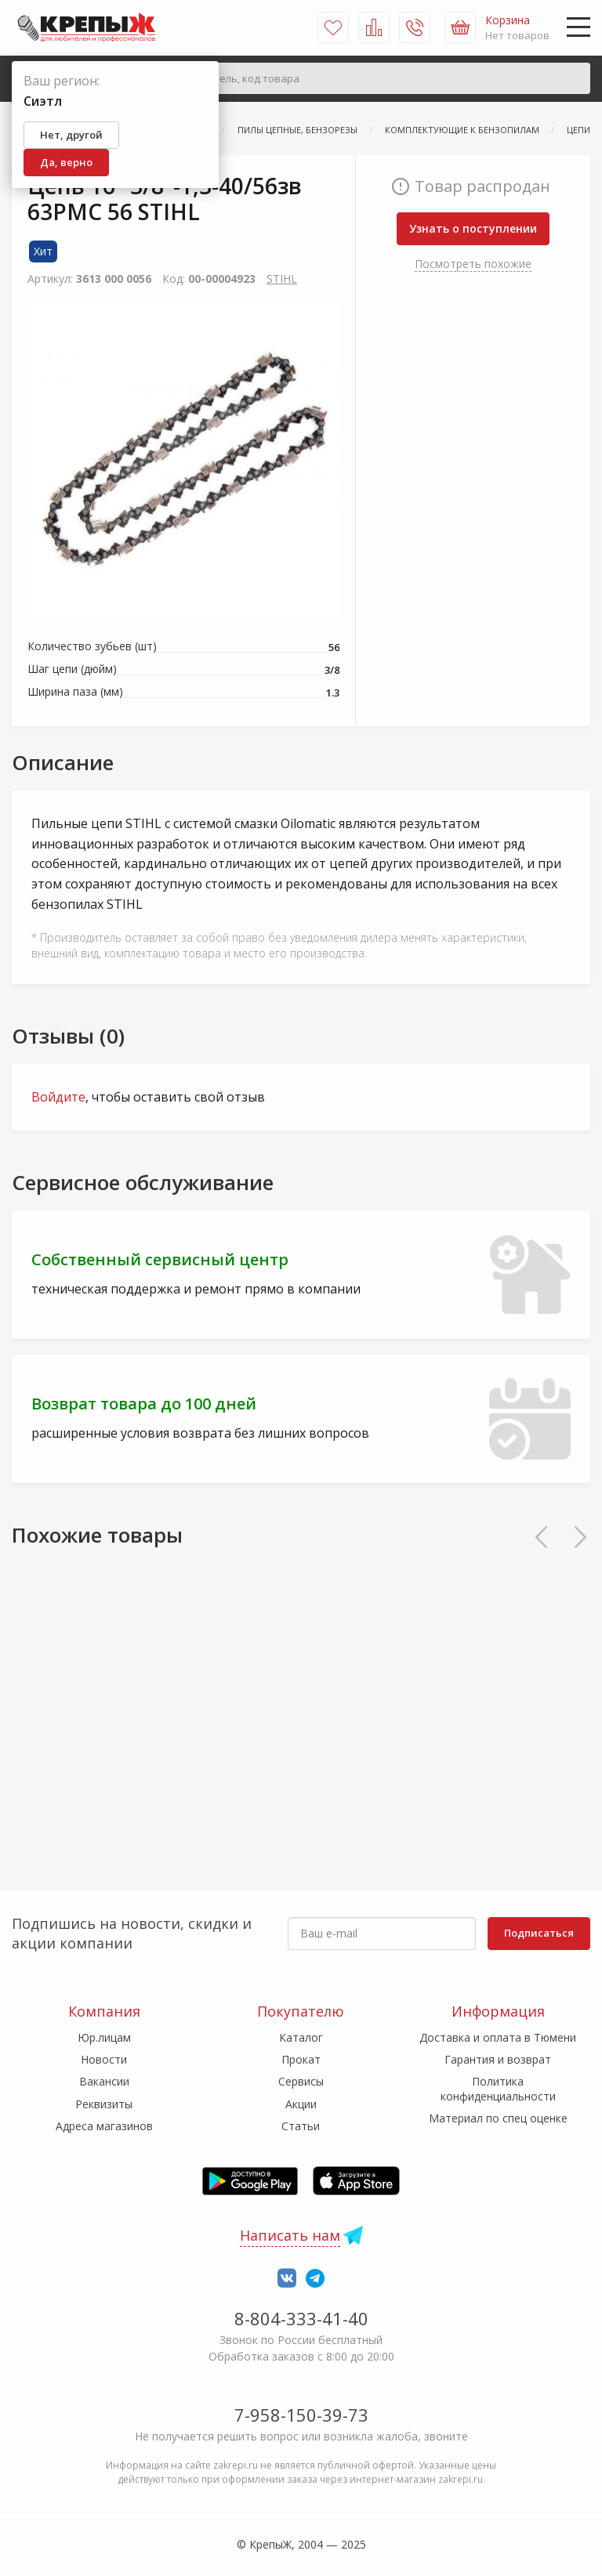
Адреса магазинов (104, 2125)
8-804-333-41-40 (301, 2318)
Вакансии (104, 2081)
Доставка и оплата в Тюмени (497, 2037)
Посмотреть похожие (473, 263)
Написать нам (290, 2235)
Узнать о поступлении (473, 228)
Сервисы (301, 2081)
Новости (104, 2059)
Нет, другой (71, 135)
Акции (301, 2104)
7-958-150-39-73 (301, 2414)
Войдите (58, 1096)
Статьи (300, 2125)
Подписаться (539, 1933)
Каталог (301, 2037)
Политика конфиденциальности (498, 2088)
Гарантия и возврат (497, 2059)
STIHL (282, 278)
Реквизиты (103, 2104)
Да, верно (66, 162)
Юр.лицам (104, 2037)
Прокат (301, 2059)
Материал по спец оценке (498, 2118)
